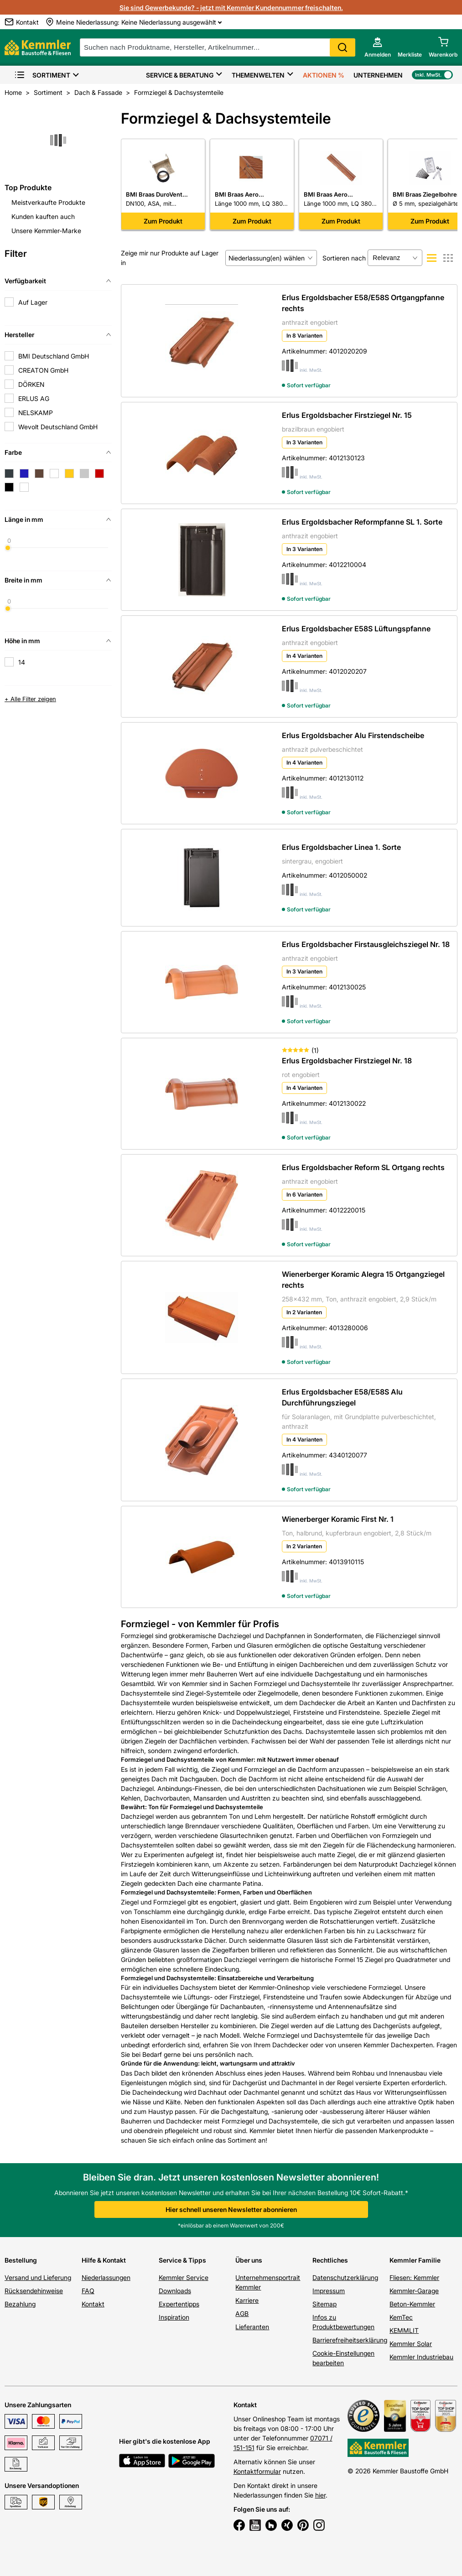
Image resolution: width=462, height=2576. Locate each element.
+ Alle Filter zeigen (30, 699)
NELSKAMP (35, 412)
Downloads (175, 2291)
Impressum (328, 2291)
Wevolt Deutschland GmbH (58, 427)
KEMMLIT (404, 2330)
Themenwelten (258, 75)
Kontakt (93, 2304)
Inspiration (174, 2317)
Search (342, 47)
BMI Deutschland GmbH (53, 356)
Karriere (247, 2300)
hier (320, 2495)
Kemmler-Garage (414, 2291)
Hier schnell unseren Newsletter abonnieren (231, 2209)
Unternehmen (378, 75)
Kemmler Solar (410, 2343)
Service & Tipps (182, 2260)
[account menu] (377, 47)
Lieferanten (252, 2327)
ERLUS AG (33, 398)
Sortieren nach (344, 258)
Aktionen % (323, 75)
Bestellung (21, 2260)
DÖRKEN (31, 384)
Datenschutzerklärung (345, 2277)
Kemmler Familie (415, 2260)
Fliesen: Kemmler (414, 2277)
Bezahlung (20, 2304)
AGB (242, 2313)
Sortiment (42, 75)
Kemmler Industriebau (421, 2357)
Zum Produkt (163, 221)
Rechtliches (330, 2260)
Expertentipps (179, 2304)
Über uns (248, 2260)
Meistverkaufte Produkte (48, 202)
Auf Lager (32, 302)
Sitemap (324, 2304)
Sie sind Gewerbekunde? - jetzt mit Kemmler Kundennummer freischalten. (231, 7)
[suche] (217, 47)
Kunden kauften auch (43, 216)
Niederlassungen (106, 2277)
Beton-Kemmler (412, 2304)
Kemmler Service (183, 2277)
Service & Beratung (179, 75)
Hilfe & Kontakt (104, 2260)
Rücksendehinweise (34, 2291)
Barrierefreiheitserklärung (349, 2340)
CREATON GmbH (43, 370)
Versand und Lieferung (38, 2277)
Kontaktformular (257, 2471)
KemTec (401, 2317)
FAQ (88, 2291)
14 (21, 662)
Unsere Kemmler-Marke (46, 230)
